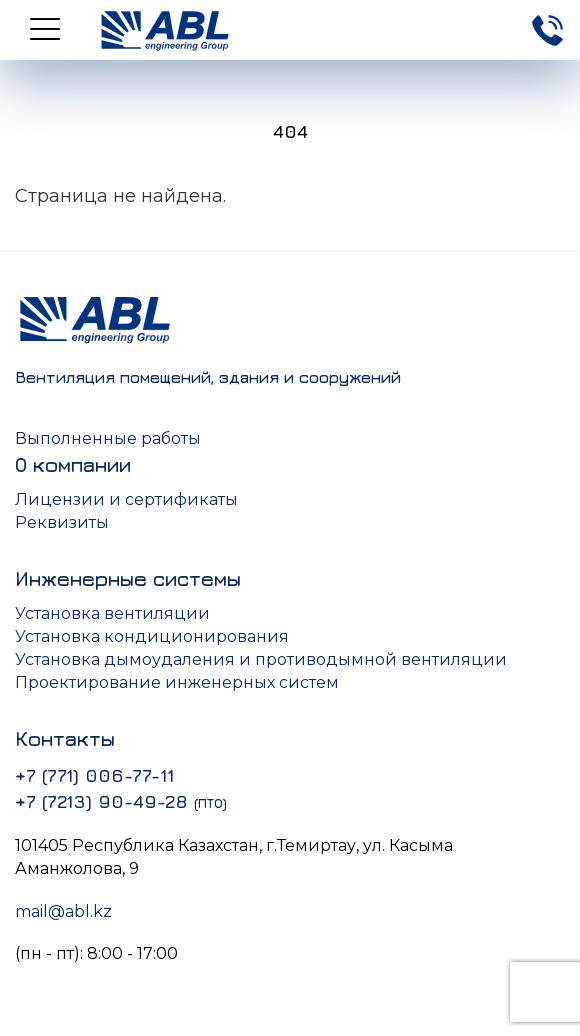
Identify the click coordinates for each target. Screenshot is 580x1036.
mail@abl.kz (63, 911)
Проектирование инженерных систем (177, 682)
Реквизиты (62, 522)
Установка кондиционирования (152, 636)
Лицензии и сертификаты (126, 499)
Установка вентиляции (112, 613)
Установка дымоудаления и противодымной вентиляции (261, 659)
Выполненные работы (108, 438)
